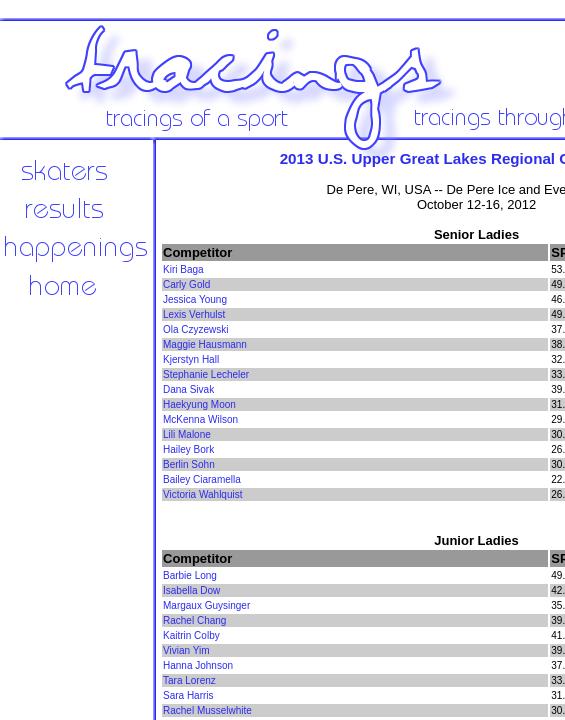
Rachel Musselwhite (207, 710)
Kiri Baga (183, 269)
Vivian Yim (186, 650)
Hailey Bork (188, 449)
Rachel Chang (194, 620)
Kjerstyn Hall (191, 359)
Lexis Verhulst (194, 314)
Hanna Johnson (198, 665)
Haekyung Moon (199, 404)
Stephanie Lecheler (206, 374)
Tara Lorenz (189, 680)
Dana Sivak (188, 389)
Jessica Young (195, 299)
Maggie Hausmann (205, 344)
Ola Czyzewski (196, 329)
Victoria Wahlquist (202, 494)
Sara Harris (188, 695)
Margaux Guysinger (206, 605)
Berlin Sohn (189, 464)
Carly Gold (186, 284)
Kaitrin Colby (191, 635)
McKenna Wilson (200, 419)
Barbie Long (190, 575)
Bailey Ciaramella (202, 479)
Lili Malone (187, 434)
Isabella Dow (191, 590)
